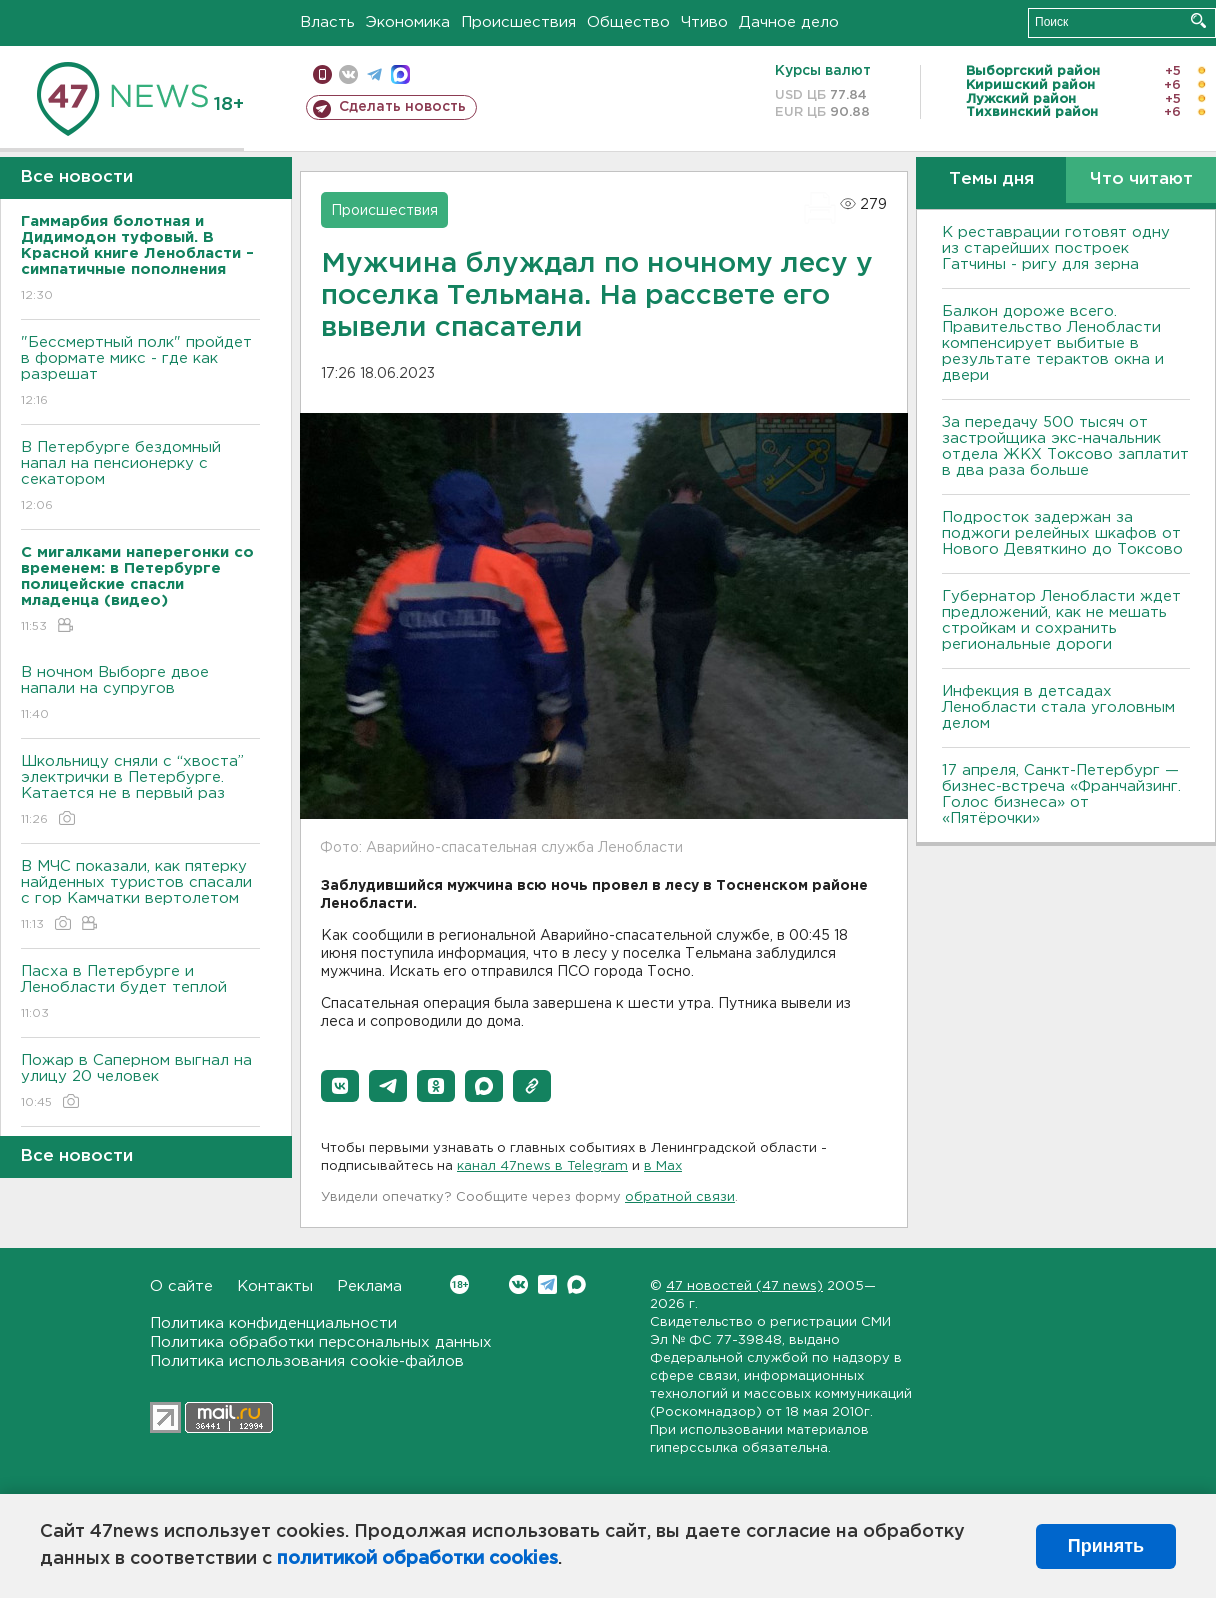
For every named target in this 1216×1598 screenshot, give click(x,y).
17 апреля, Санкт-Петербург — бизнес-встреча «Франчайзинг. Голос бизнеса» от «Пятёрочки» (1061, 794)
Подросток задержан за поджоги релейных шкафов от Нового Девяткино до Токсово (1062, 533)
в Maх (663, 1166)
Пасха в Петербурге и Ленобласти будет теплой (140, 993)
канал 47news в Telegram (542, 1166)
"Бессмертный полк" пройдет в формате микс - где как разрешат (140, 372)
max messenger (400, 74)
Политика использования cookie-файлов (307, 1361)
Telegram (547, 1284)
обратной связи (680, 1197)
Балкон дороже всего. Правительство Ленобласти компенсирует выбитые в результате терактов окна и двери (1053, 343)
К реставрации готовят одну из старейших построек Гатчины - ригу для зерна (1056, 248)
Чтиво (704, 22)
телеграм (374, 74)
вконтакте (348, 74)
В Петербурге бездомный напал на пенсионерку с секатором (140, 477)
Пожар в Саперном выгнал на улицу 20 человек (140, 1082)
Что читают (1141, 179)
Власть (327, 22)
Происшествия (518, 22)
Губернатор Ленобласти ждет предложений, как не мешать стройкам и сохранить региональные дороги (1061, 620)
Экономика (408, 22)
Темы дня (991, 179)
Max (576, 1284)
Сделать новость (402, 107)
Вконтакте (459, 1284)
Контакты (275, 1286)
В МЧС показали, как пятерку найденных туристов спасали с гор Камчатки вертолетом (140, 896)
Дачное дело (789, 22)
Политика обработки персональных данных (321, 1342)
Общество (628, 22)
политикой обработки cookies (417, 1559)
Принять (1106, 1546)
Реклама (369, 1286)
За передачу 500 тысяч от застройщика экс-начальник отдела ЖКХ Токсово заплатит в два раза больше (1065, 446)
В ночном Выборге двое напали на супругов (140, 694)
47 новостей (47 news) (744, 1286)
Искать (1198, 20)
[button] (340, 1086)
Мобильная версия (322, 74)
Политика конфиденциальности (273, 1323)
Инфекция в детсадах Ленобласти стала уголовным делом (1058, 707)
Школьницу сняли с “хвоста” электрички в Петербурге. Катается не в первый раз (140, 791)
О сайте (181, 1286)
